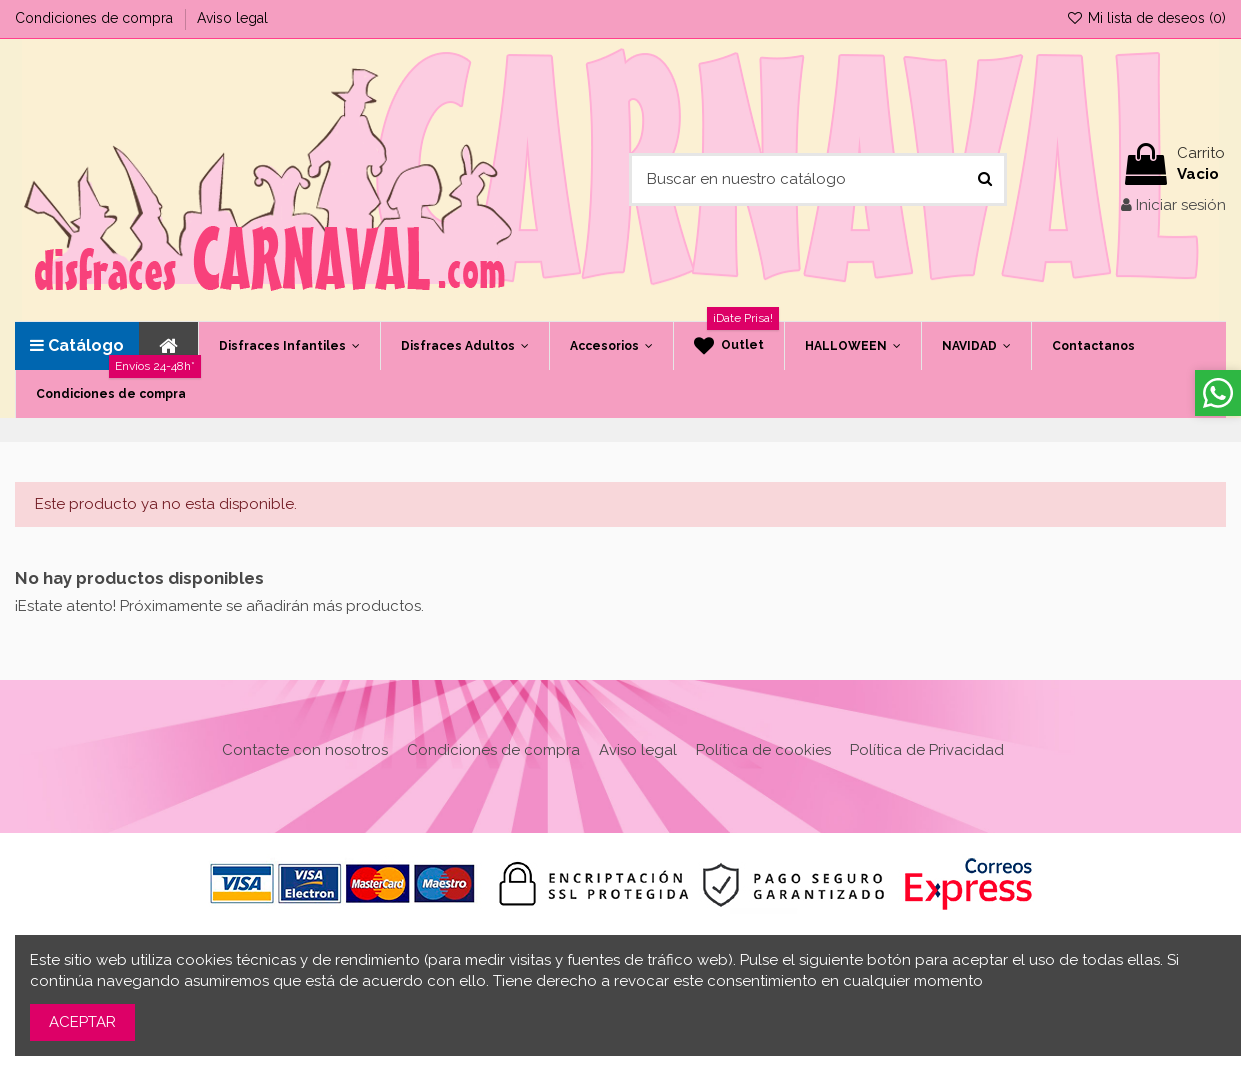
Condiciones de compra (96, 18)
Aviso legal (232, 18)
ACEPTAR (82, 1022)
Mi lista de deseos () (1146, 18)
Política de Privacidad (927, 750)
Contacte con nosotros (305, 750)
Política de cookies (763, 750)
